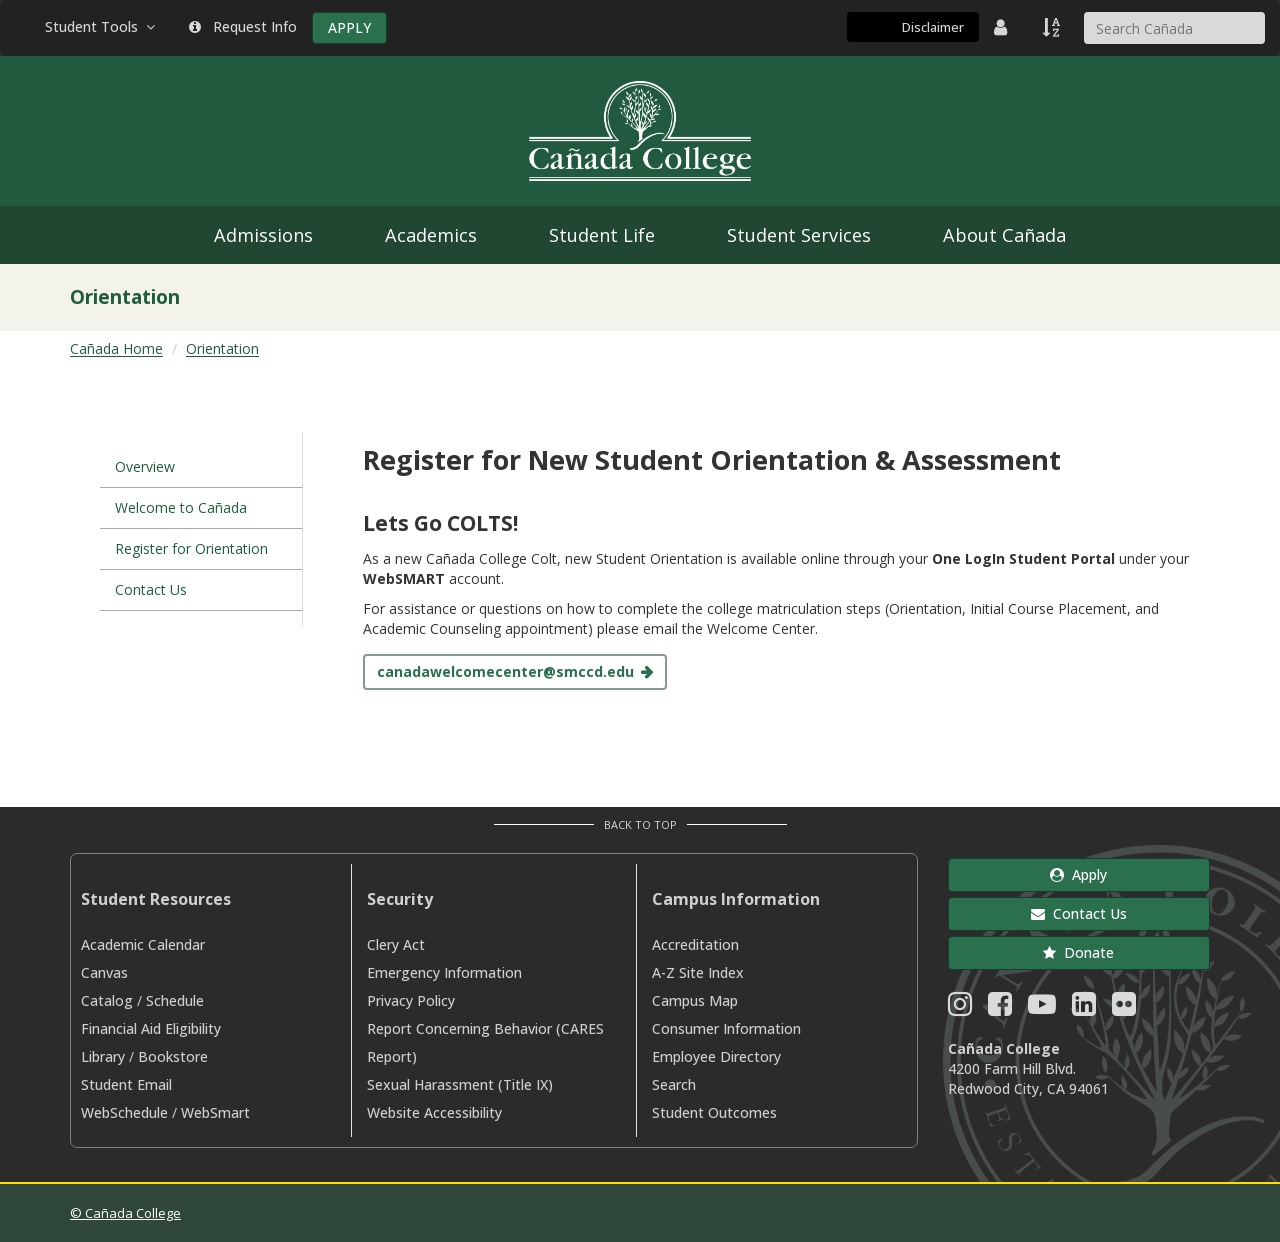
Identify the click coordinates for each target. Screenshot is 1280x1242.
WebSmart (215, 1112)
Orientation (222, 348)
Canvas (104, 972)
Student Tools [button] (102, 26)
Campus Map (695, 1000)
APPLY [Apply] (349, 27)
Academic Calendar (143, 944)
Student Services (799, 235)
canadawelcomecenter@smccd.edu (505, 671)
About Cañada (1004, 235)
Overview (145, 466)
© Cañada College (125, 1213)
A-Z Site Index (698, 972)
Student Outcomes (714, 1112)
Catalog (107, 1000)
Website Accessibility (434, 1112)
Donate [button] (1078, 952)
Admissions (263, 235)
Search (674, 1084)
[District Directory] (1003, 27)
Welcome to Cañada (181, 507)
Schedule (175, 1000)
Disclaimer (933, 27)
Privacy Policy (411, 1000)
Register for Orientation (191, 548)
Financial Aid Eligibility (151, 1028)
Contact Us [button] (1079, 913)
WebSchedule (124, 1112)
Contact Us (151, 589)
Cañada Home (116, 348)
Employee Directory (716, 1056)
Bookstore (173, 1056)
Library (103, 1056)
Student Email (126, 1084)
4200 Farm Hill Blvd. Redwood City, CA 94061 (1028, 1078)
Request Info (243, 26)
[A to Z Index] (1053, 27)
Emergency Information (444, 972)
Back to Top (640, 824)
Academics (431, 235)
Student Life (602, 235)
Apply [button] (1078, 874)
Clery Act (396, 944)
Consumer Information (726, 1028)
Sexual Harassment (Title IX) (460, 1084)
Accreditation (695, 944)
